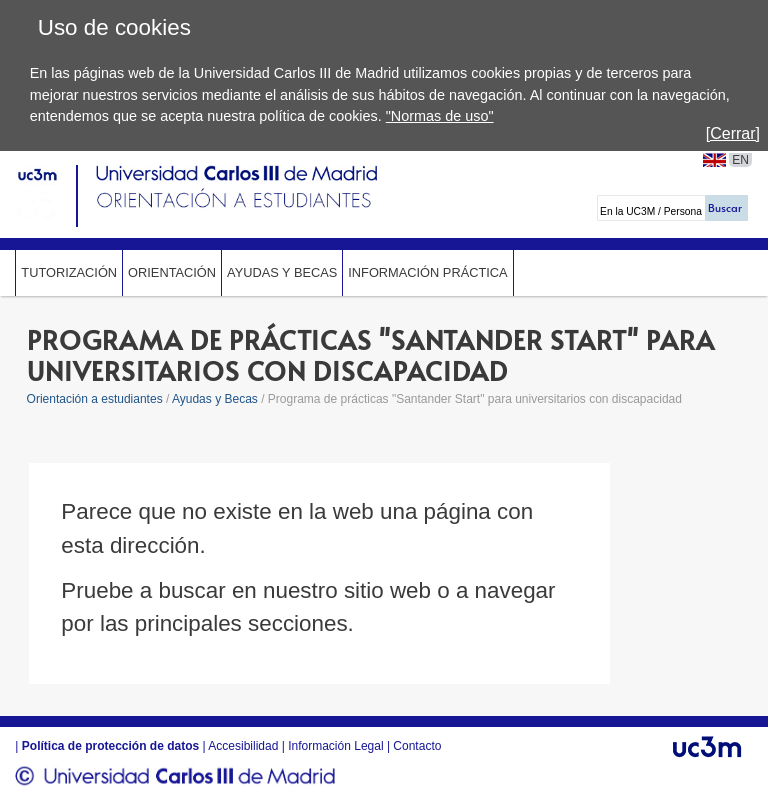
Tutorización (69, 272)
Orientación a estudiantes (95, 399)
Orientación (172, 272)
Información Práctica (427, 272)
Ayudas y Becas (282, 272)
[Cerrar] (733, 133)
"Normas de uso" (440, 116)
